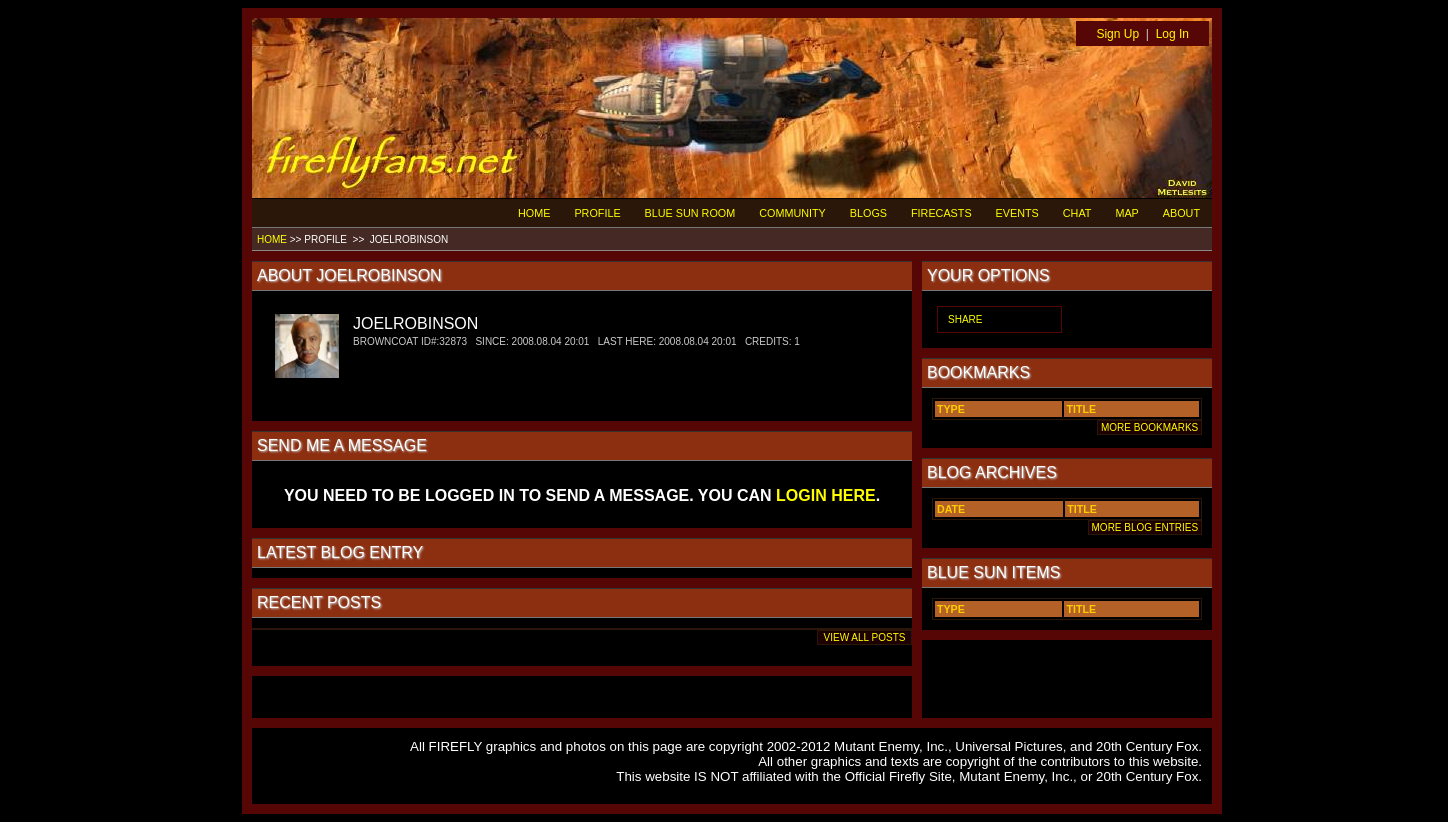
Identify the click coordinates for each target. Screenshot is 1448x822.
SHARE (965, 319)
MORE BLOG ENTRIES (1145, 527)
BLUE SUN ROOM (690, 213)
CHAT (1077, 213)
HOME (534, 213)
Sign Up (1117, 34)
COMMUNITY (792, 213)
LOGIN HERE (826, 495)
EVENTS (1017, 213)
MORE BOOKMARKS (1149, 427)
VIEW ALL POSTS (864, 637)
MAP (1126, 213)
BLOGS (868, 213)
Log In (1172, 34)
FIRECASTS (941, 213)
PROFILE (597, 213)
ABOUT (1181, 213)
